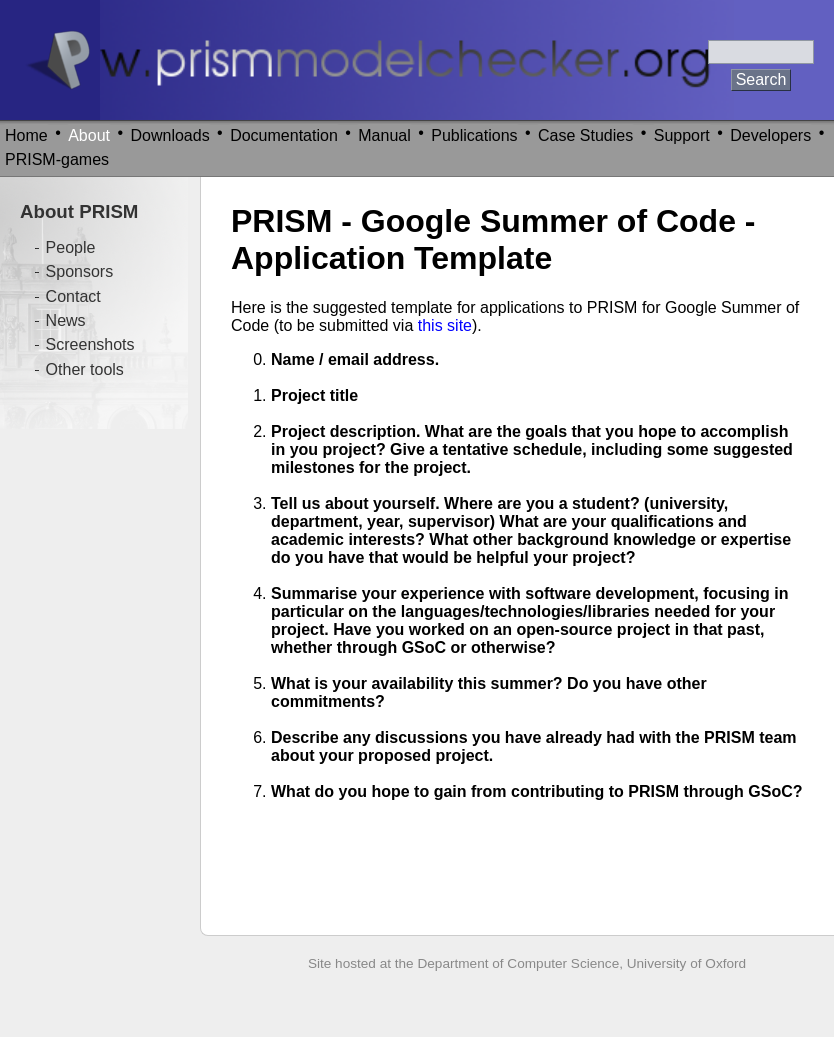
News (66, 320)
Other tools (85, 369)
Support (682, 135)
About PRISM (79, 211)
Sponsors (80, 271)
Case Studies (585, 135)
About (89, 135)
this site (445, 325)
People (71, 247)
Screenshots (90, 344)
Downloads (170, 135)
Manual (384, 135)
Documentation (284, 135)
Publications (474, 135)
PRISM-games (57, 159)
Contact (73, 296)
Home (26, 135)
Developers (770, 135)
